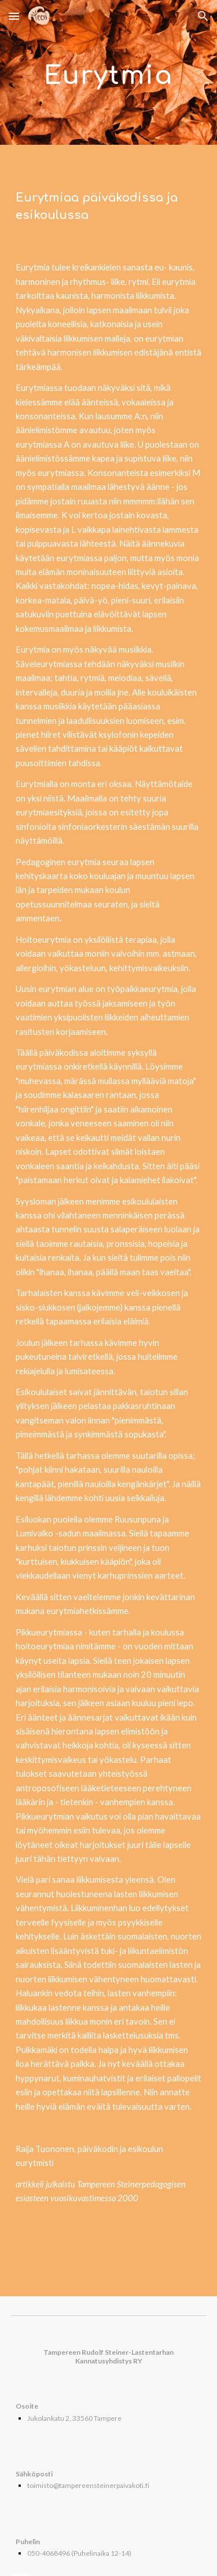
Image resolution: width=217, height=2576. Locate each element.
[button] (14, 16)
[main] (109, 72)
